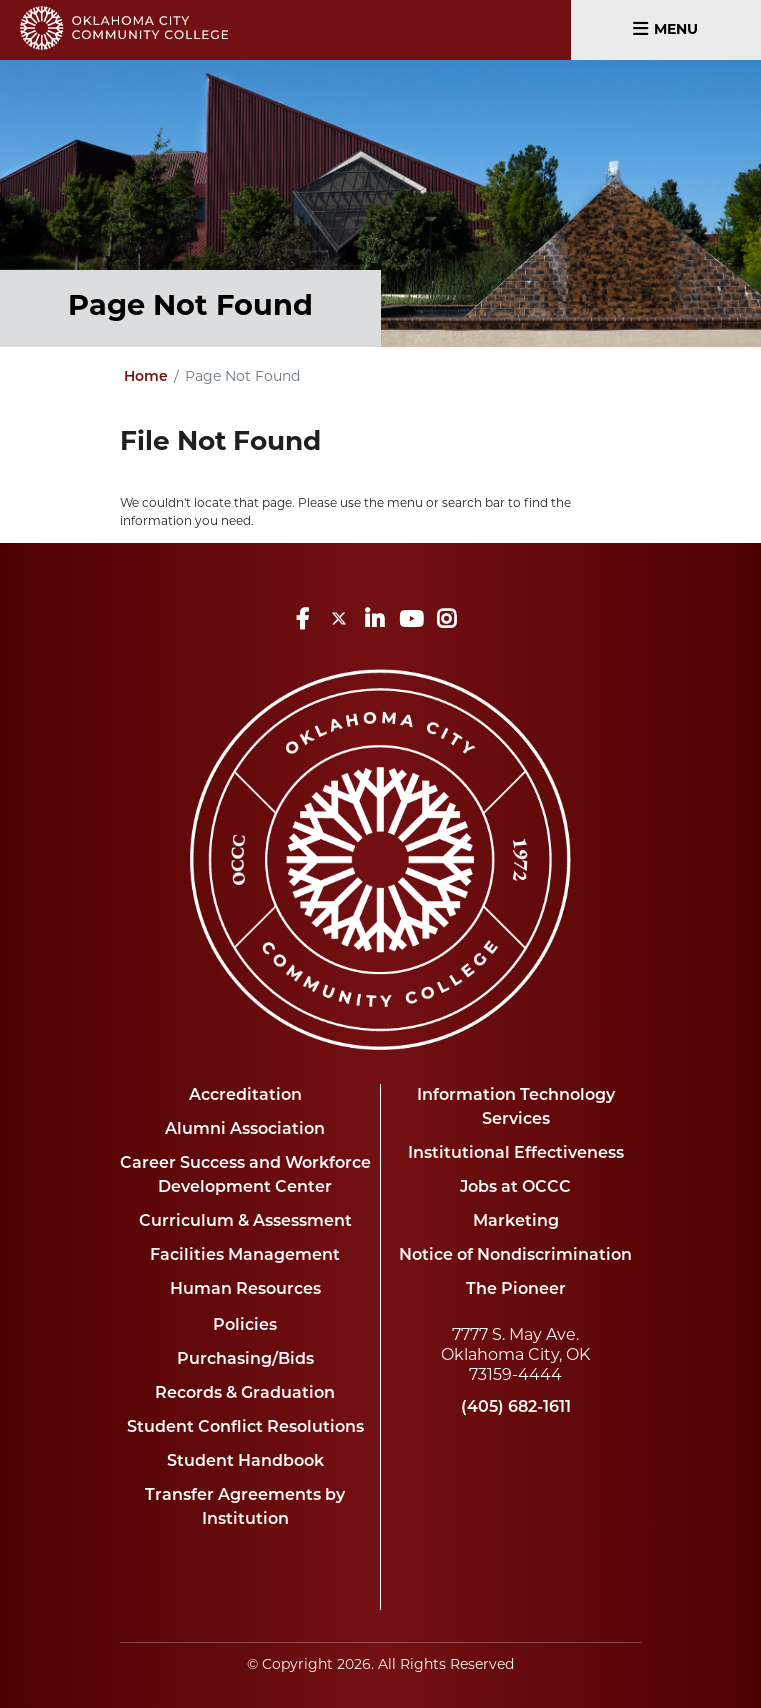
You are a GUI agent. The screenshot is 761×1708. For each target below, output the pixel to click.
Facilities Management (245, 1256)
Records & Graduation (245, 1394)
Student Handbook (245, 1462)
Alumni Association (245, 1130)
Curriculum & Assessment (245, 1222)
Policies (245, 1326)
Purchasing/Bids (245, 1360)
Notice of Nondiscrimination (515, 1256)
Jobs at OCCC (515, 1188)
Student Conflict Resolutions (245, 1428)
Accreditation (245, 1096)
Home (146, 377)
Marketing (516, 1222)
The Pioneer (516, 1290)
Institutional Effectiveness (516, 1154)
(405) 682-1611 (516, 1408)
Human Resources (245, 1290)
